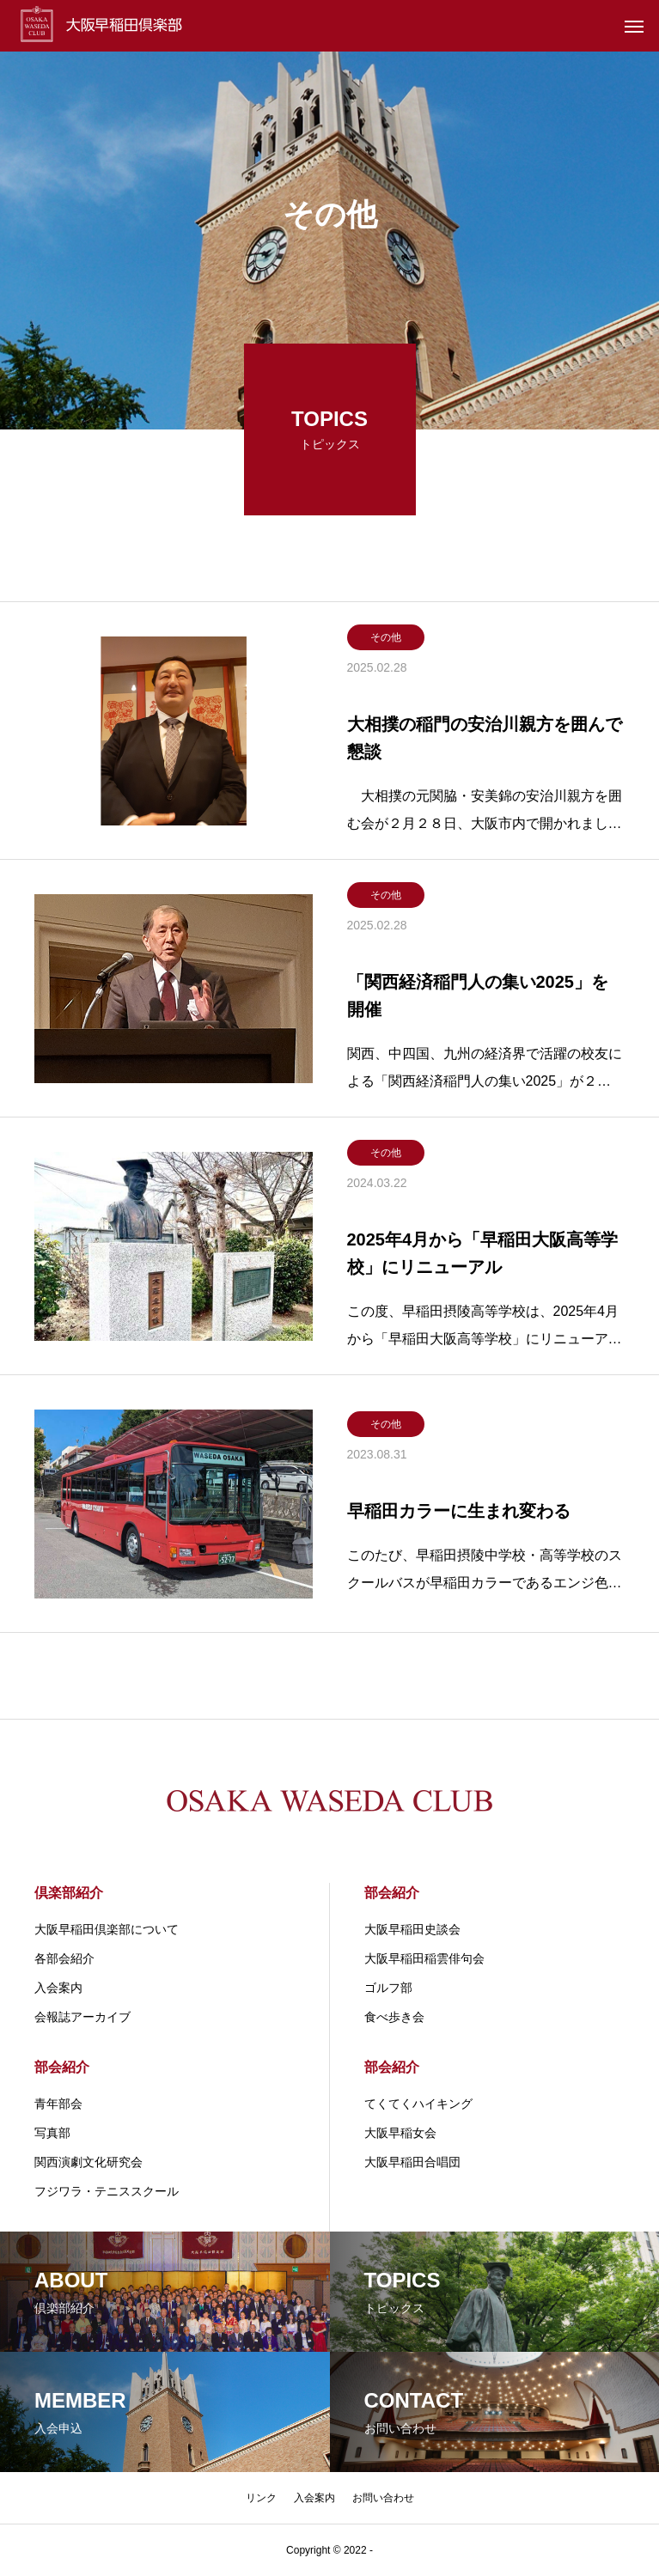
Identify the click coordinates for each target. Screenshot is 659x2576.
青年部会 (58, 2103)
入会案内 (58, 1987)
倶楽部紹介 (68, 1892)
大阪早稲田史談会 (412, 1929)
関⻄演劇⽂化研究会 (88, 2162)
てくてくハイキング (418, 2103)
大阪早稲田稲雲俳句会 (424, 1958)
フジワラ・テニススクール (106, 2191)
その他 (385, 637)
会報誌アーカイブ (82, 2017)
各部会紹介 (64, 1958)
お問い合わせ (383, 2498)
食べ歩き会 (394, 2017)
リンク (261, 2498)
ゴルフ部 (388, 1987)
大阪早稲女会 (400, 2133)
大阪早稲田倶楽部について (106, 1929)
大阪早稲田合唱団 (412, 2162)
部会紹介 (391, 1892)
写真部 (52, 2133)
